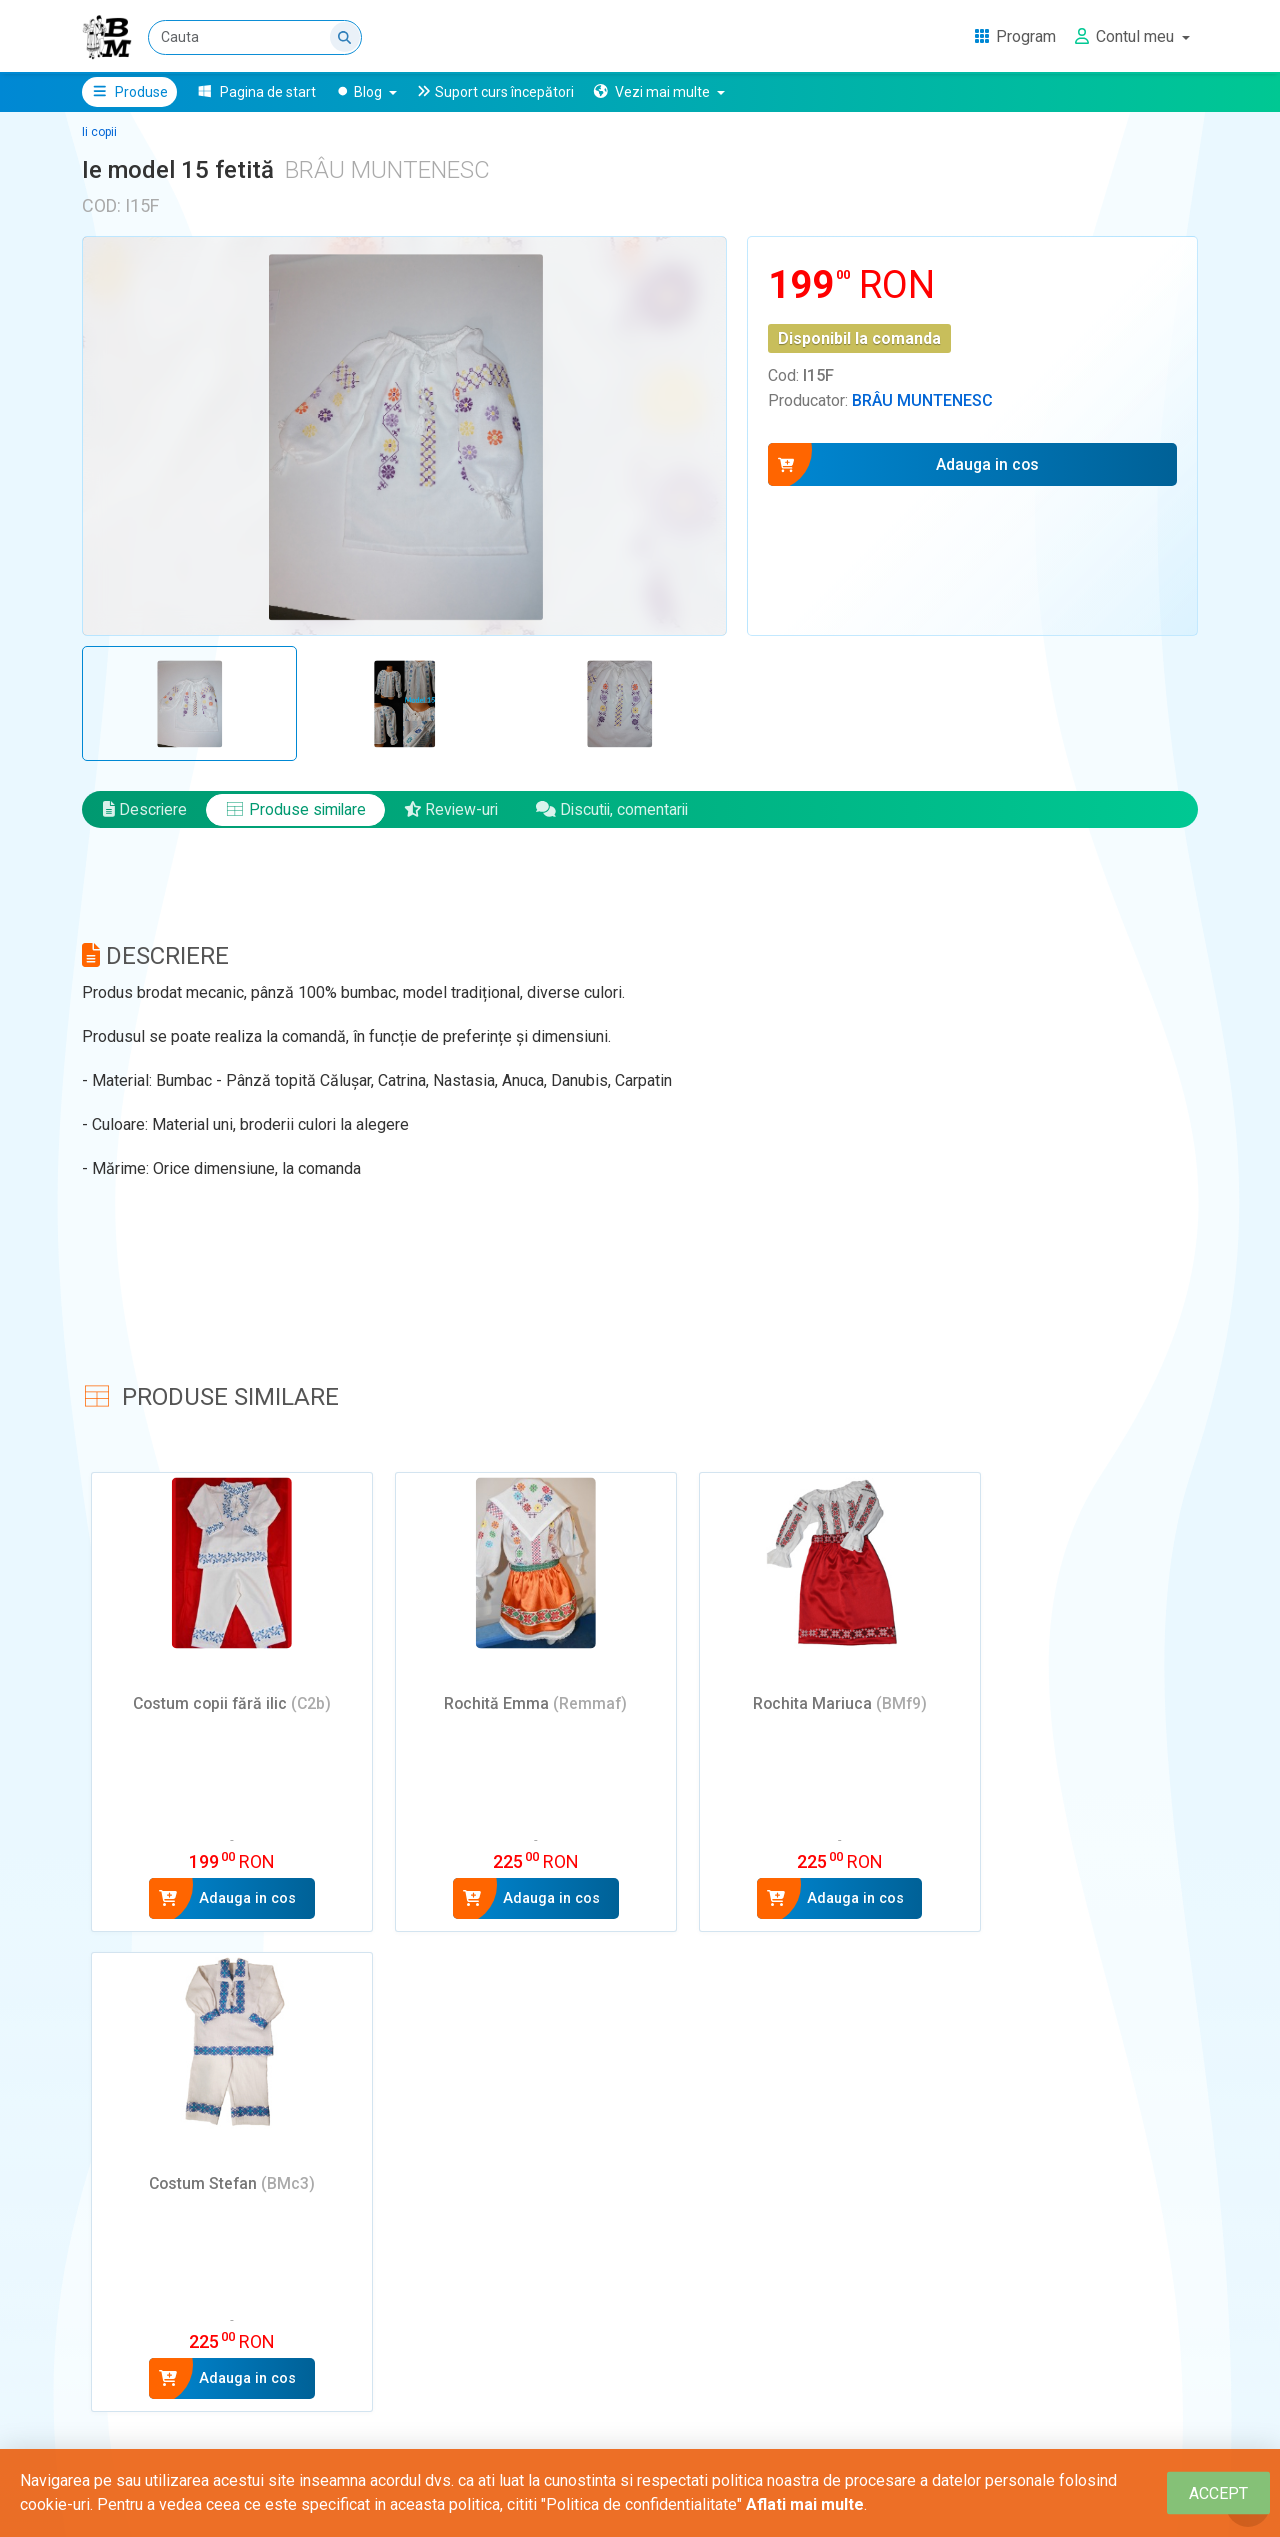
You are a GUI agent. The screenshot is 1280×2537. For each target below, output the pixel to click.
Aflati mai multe (805, 2504)
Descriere (145, 813)
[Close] (1218, 2493)
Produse (129, 92)
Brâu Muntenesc (922, 400)
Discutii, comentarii (621, 813)
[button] (658, 92)
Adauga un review (175, 2263)
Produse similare (298, 813)
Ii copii (99, 132)
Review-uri (456, 813)
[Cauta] (255, 37)
